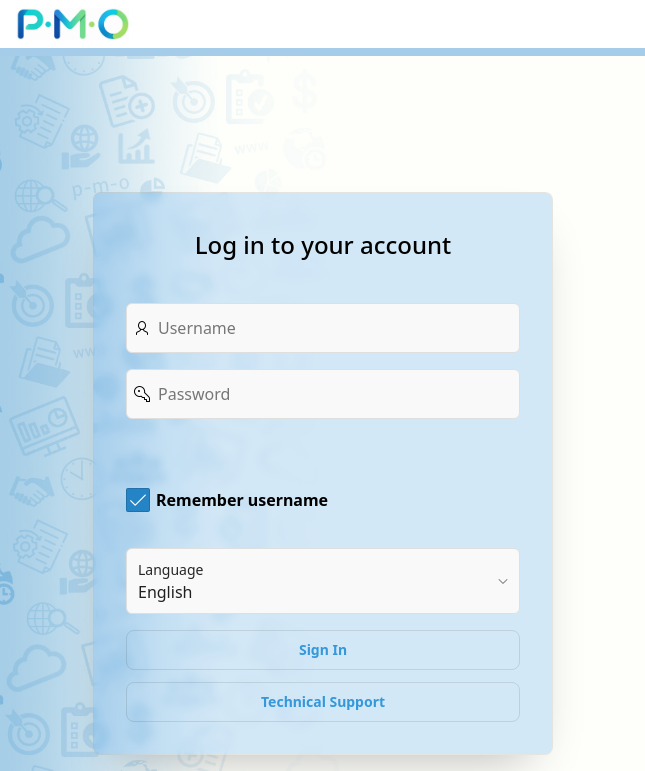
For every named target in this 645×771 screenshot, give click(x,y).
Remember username (242, 500)
